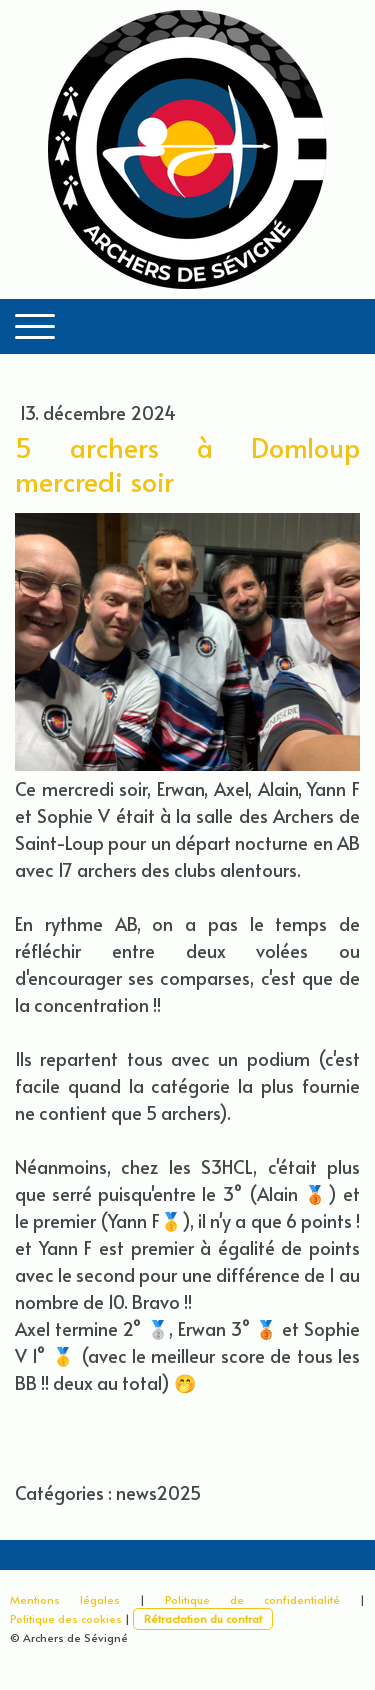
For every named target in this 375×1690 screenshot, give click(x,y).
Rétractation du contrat (203, 1618)
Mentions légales (65, 1599)
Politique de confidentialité (252, 1599)
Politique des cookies (66, 1618)
